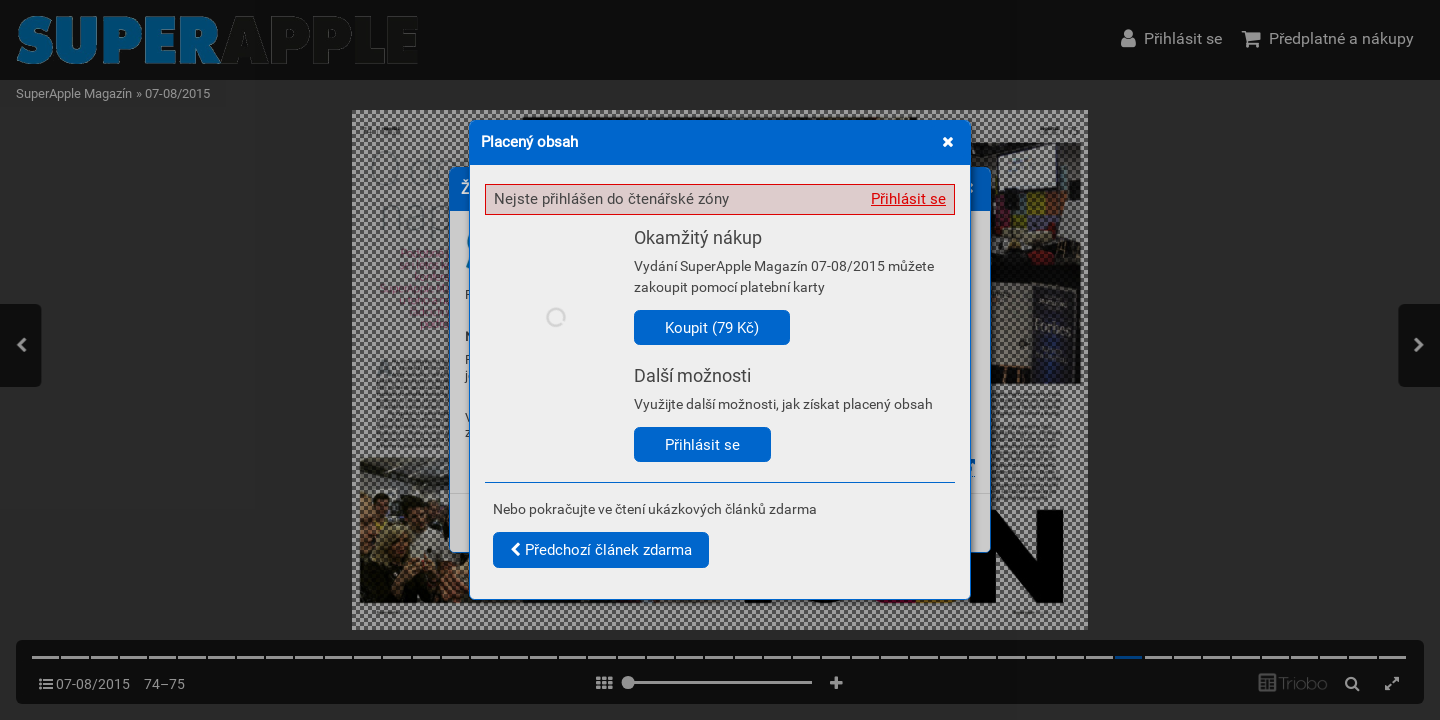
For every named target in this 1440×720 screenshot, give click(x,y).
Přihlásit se (908, 199)
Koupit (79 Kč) (712, 328)
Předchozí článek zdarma (601, 550)
